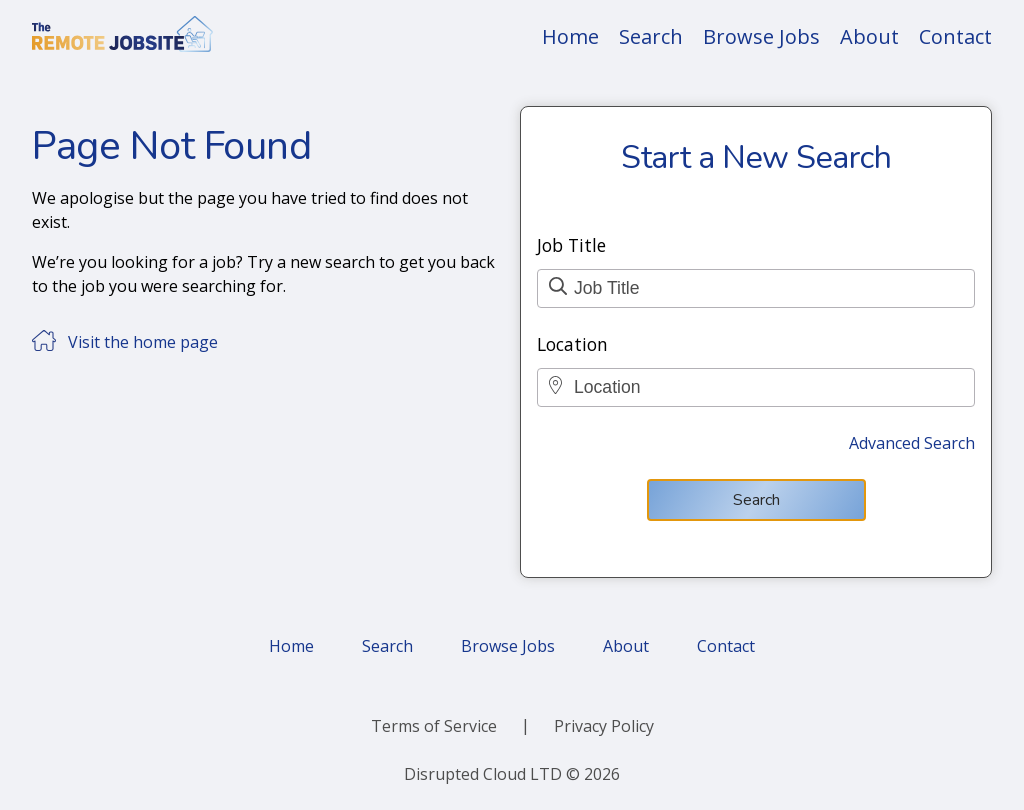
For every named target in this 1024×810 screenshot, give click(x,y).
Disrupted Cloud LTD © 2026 (512, 774)
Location (572, 344)
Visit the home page (143, 342)
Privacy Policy (604, 726)
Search (651, 36)
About (869, 36)
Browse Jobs (761, 36)
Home (570, 36)
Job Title (571, 245)
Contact (955, 36)
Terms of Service (434, 726)
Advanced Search (912, 443)
